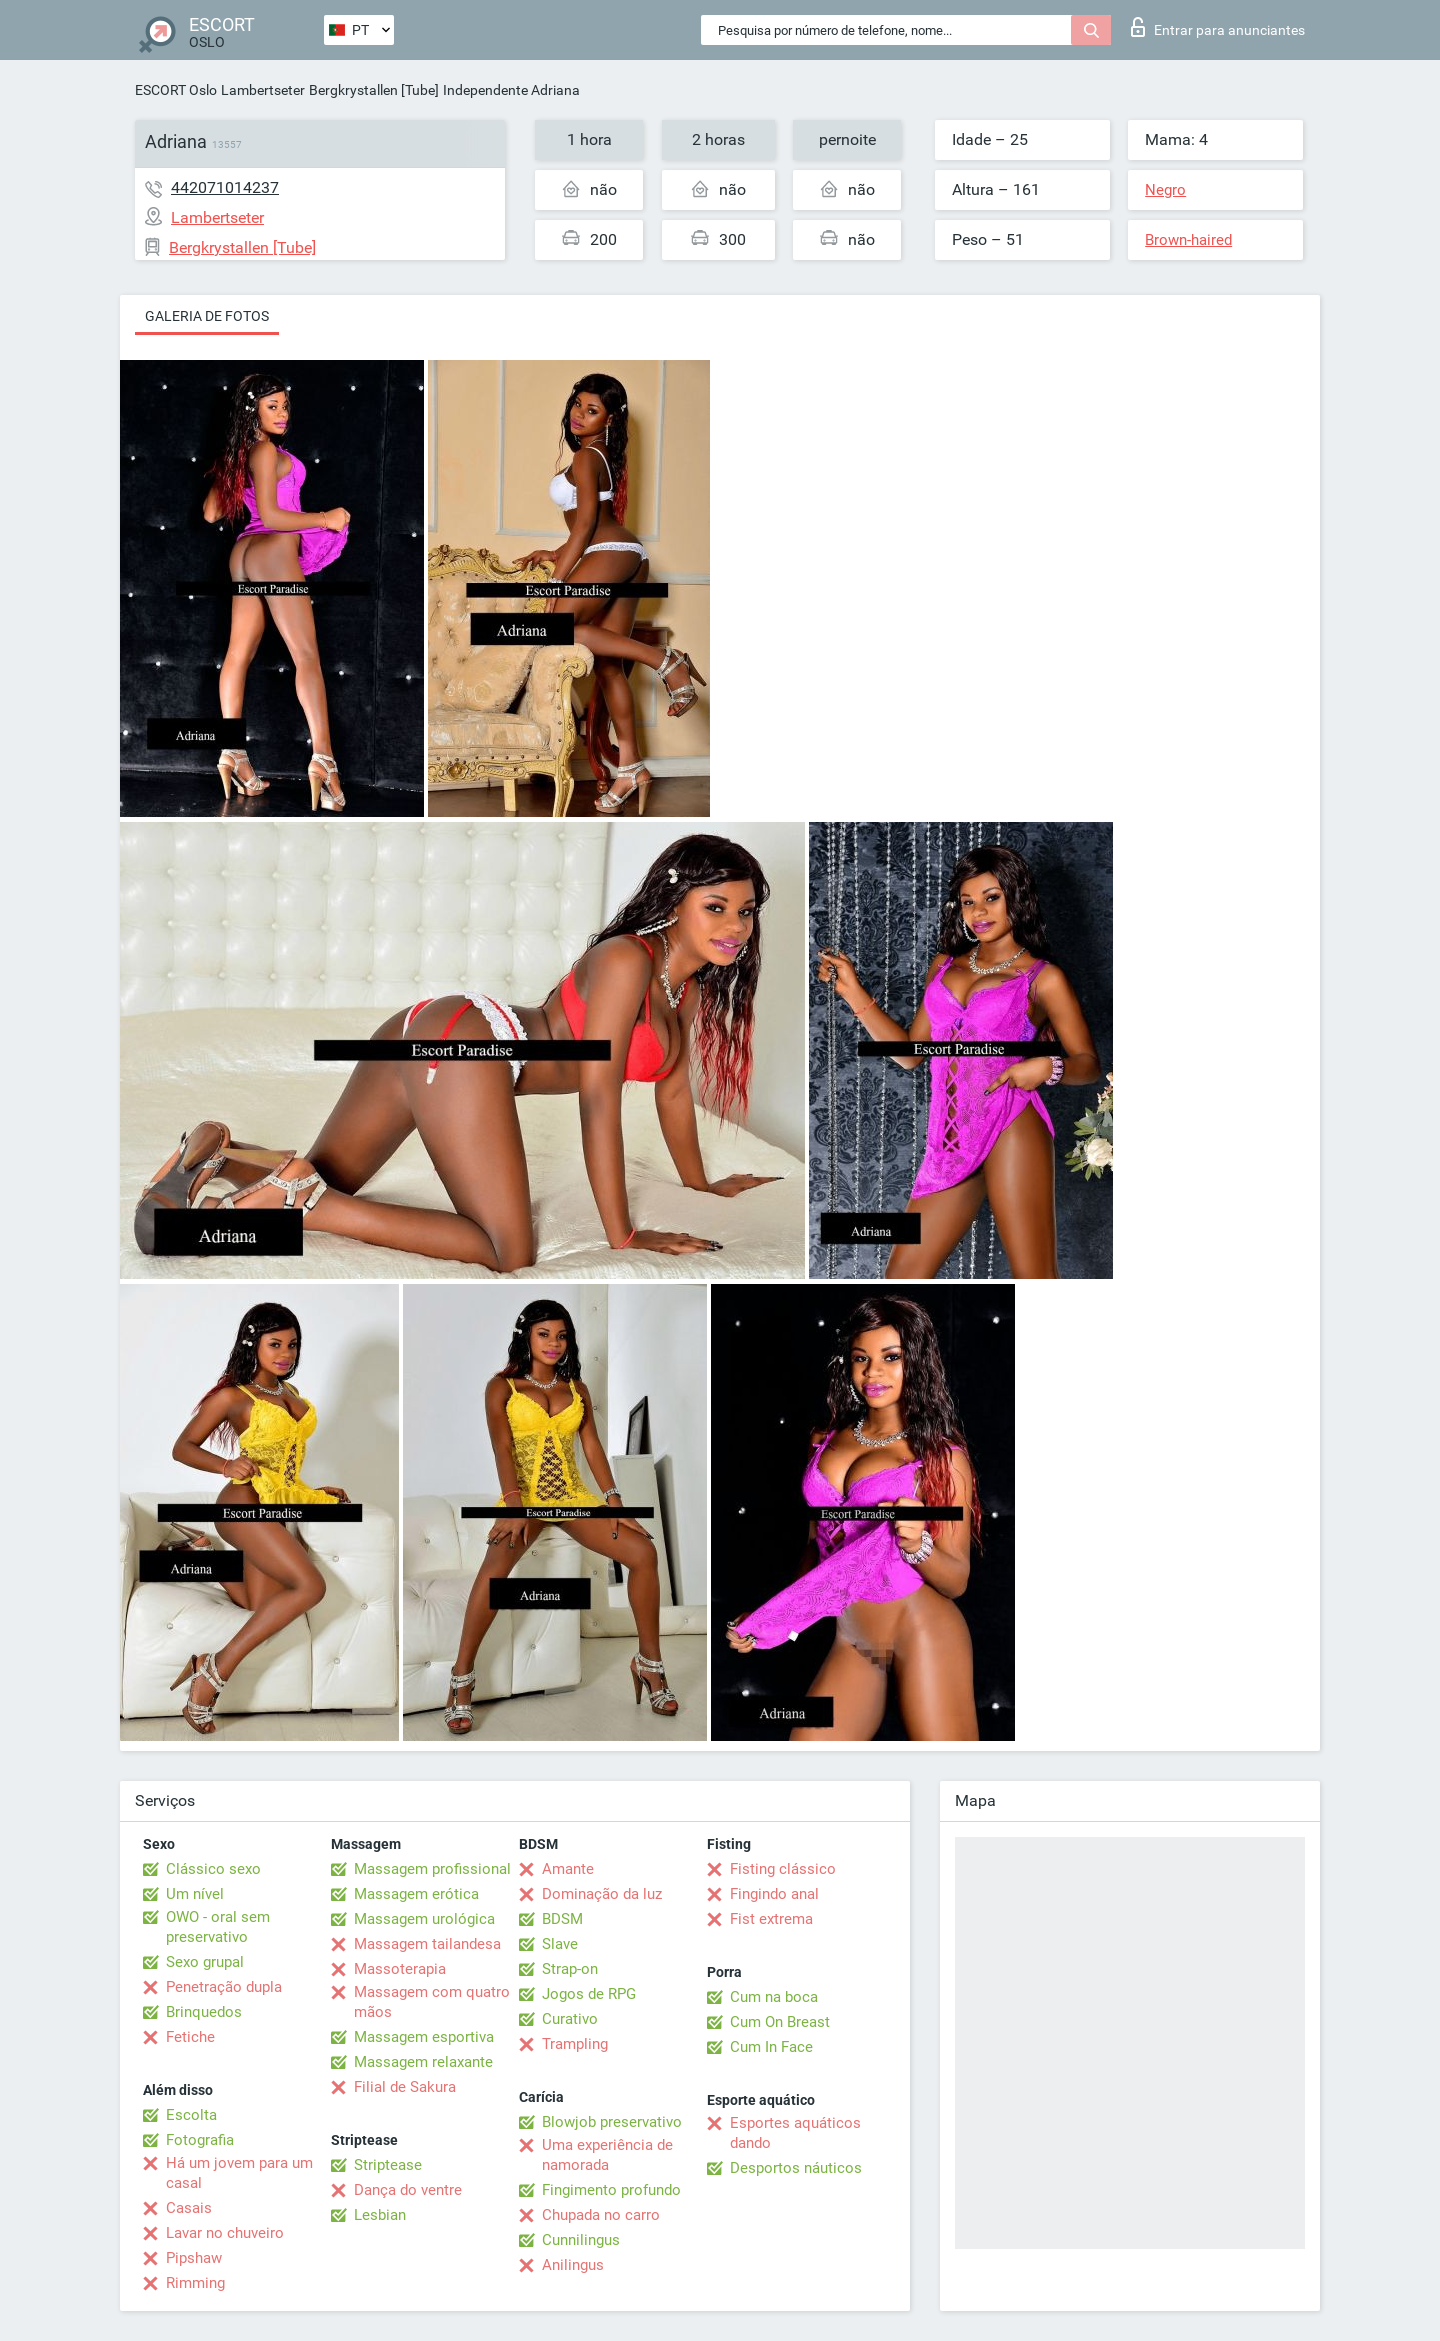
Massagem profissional (432, 1869)
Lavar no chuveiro (225, 2233)
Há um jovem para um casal (239, 2173)
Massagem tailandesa (427, 1944)
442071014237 (225, 187)
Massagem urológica (424, 1919)
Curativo (570, 2019)
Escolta (191, 2115)
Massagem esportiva (424, 2037)
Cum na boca (774, 1997)
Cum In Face (771, 2047)
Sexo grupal (205, 1962)
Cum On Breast (780, 2022)
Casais (189, 2208)
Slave (560, 1944)
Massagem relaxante (423, 2062)
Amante (568, 1869)
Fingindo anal (774, 1894)
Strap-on (570, 1969)
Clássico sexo (213, 1869)
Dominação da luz (602, 1894)
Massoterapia (400, 1969)
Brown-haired (1188, 240)
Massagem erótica (416, 1894)
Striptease (388, 2165)
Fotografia (200, 2140)
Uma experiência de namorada (607, 2155)
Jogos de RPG (589, 1994)
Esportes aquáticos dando (795, 2133)
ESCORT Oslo (176, 90)
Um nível (195, 1894)
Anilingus (573, 2265)
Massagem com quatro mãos (432, 2002)
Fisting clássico (783, 1869)
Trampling (575, 2044)
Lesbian (380, 2215)
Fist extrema (771, 1919)
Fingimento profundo (611, 2190)
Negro (1165, 190)
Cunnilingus (581, 2240)
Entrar (1218, 27)
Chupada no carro (601, 2215)
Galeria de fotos (207, 316)
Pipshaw (194, 2258)
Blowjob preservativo (612, 2122)
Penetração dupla (224, 1987)
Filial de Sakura (405, 2087)
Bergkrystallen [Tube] (374, 90)
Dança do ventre (408, 2190)
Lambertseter (263, 90)
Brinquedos (204, 2012)
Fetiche (190, 2037)
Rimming (195, 2283)
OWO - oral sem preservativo (218, 1927)
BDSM (562, 1919)
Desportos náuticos (796, 2168)
